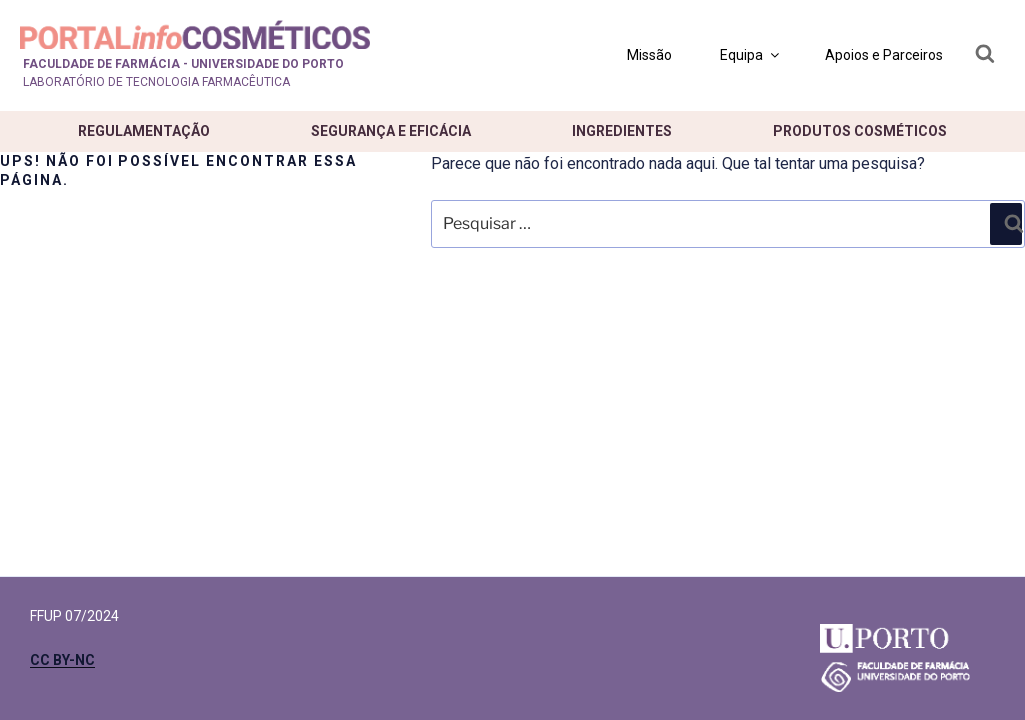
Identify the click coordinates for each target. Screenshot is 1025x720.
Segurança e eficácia (391, 131)
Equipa (751, 55)
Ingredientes (622, 131)
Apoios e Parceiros (884, 55)
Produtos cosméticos (860, 131)
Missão (649, 55)
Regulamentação (144, 131)
